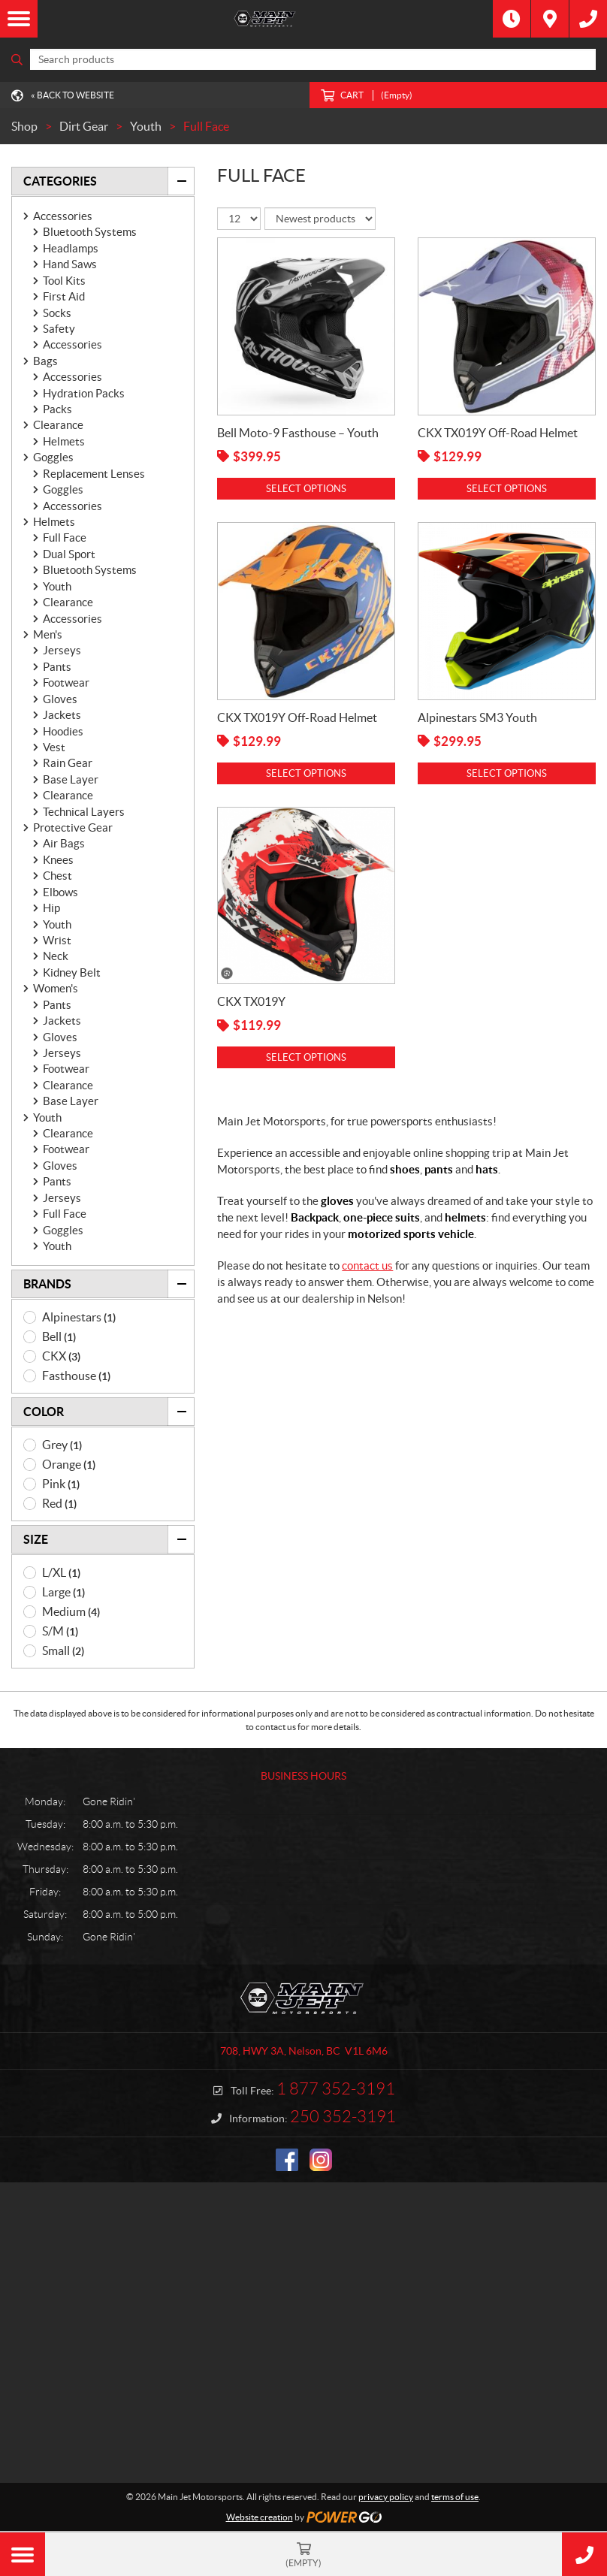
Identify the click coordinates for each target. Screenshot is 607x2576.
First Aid (64, 296)
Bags (45, 361)
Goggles (53, 457)
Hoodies (63, 731)
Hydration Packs (84, 393)
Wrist (57, 940)
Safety (59, 328)
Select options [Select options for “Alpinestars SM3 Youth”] (507, 773)
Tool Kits (64, 280)
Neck (55, 956)
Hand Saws (70, 264)
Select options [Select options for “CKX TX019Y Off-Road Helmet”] (507, 488)
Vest (54, 747)
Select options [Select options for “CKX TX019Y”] (306, 1057)
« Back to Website (72, 95)
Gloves (60, 699)
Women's (55, 988)
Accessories (62, 216)
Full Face (64, 537)
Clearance (58, 424)
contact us (367, 1265)
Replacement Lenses (94, 473)
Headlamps (70, 248)
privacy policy (385, 2497)
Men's (47, 634)
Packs (57, 409)
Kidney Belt (72, 972)
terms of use (455, 2497)
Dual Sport (69, 554)
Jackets (62, 714)
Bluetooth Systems (90, 231)
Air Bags (64, 843)
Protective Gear (73, 827)
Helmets (64, 441)
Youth (57, 586)
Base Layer (70, 779)
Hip (51, 907)
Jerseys (62, 650)
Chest (57, 875)
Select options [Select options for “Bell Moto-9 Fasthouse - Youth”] (306, 488)
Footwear (66, 682)
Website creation (259, 2517)
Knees (58, 859)
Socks (57, 313)
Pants (57, 666)
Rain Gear (67, 762)
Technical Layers (84, 811)
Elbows (60, 892)
